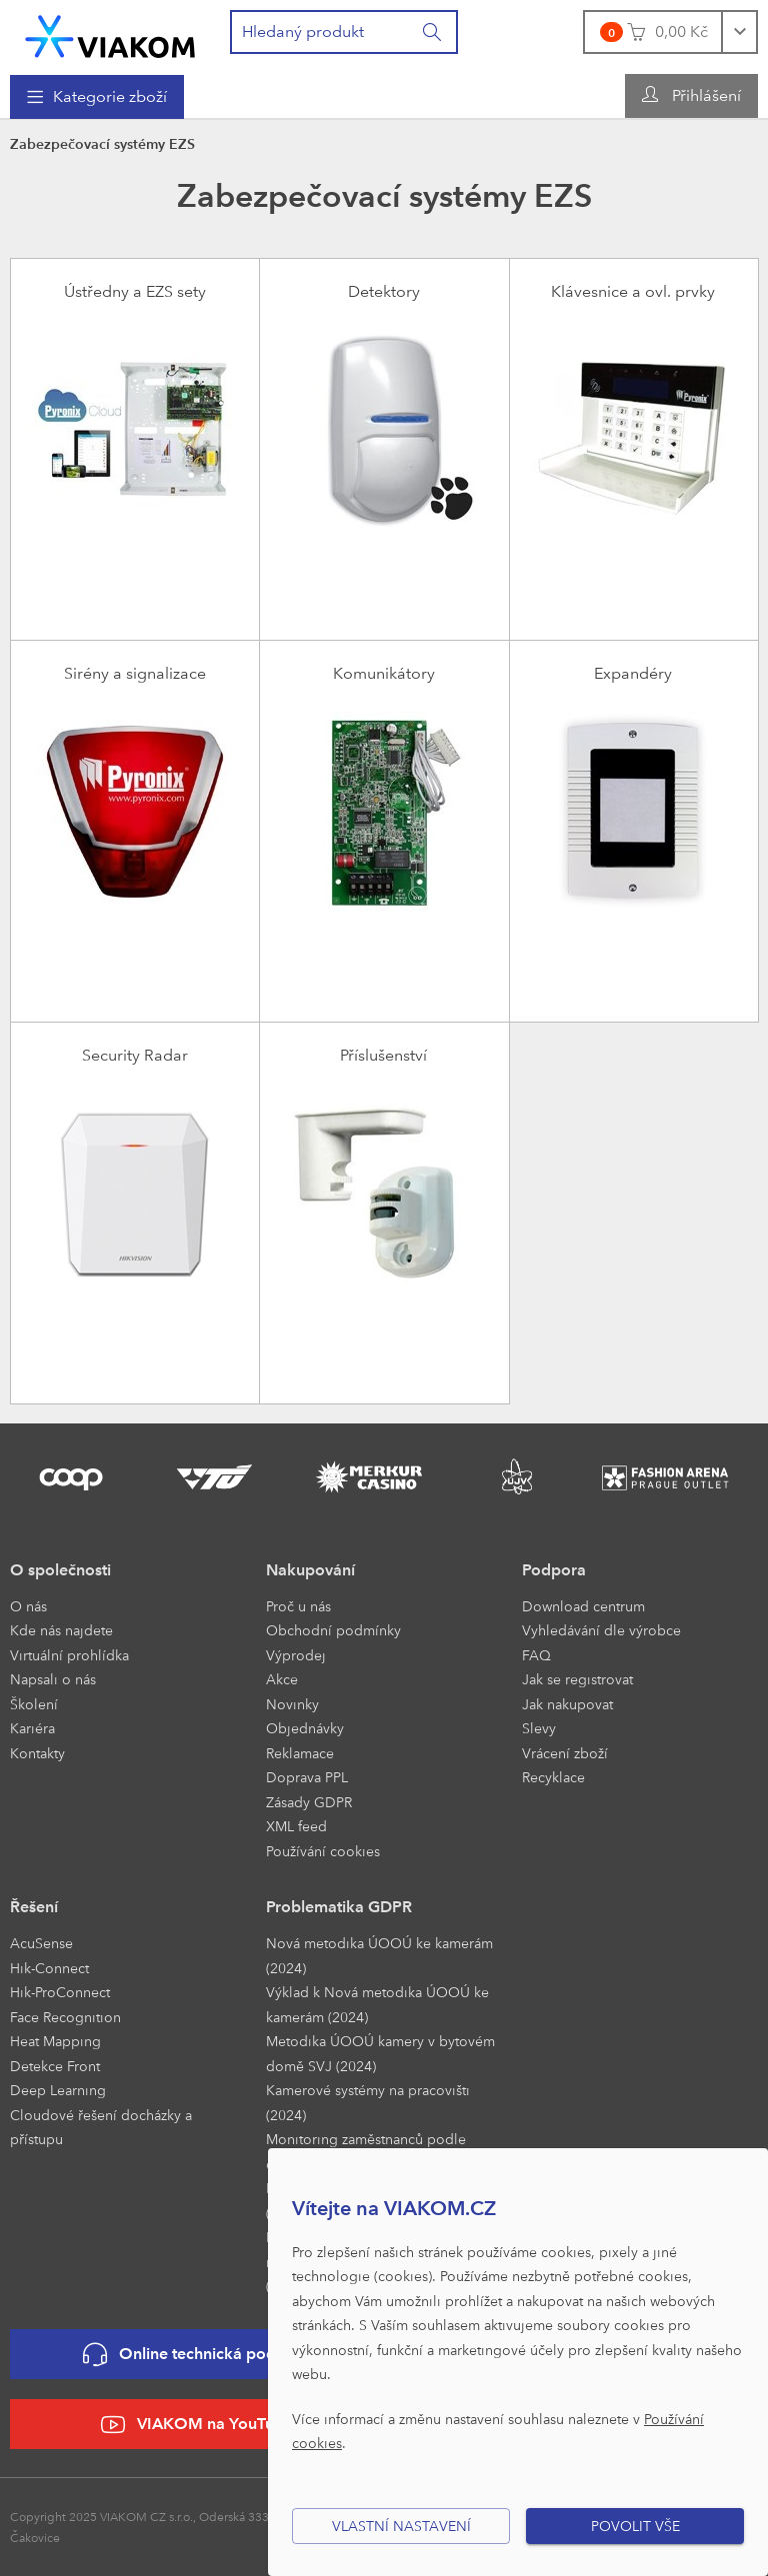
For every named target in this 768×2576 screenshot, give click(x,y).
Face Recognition (65, 2016)
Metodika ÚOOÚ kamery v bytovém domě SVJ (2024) (380, 2053)
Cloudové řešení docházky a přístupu (101, 2127)
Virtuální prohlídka (69, 1654)
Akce (282, 1678)
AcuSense (41, 1942)
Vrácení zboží (565, 1752)
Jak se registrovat (577, 1678)
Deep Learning (58, 2089)
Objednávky (305, 1727)
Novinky (292, 1703)
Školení (34, 1703)
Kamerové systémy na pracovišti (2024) (368, 2102)
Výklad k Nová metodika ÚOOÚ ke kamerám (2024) (377, 2004)
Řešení (34, 1906)
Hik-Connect (49, 1967)
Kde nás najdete (61, 1629)
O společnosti (60, 1569)
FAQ (536, 1654)
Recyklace (553, 1776)
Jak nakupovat (567, 1703)
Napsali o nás (53, 1678)
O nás (28, 1605)
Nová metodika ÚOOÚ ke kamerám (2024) (379, 1955)
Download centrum (583, 1605)
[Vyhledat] (433, 32)
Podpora (554, 1569)
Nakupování (310, 1569)
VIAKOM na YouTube (197, 2424)
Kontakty (37, 1752)
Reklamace (300, 1752)
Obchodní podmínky (333, 1629)
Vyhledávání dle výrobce (601, 1629)
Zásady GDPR (309, 1801)
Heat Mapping (55, 2040)
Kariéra (32, 1727)
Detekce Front (55, 2065)
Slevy (539, 1727)
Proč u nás (298, 1605)
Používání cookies (323, 1850)
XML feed (296, 1825)
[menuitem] (97, 97)
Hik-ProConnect (60, 1991)
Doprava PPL (307, 1776)
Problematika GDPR (339, 1906)
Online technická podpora (197, 2354)
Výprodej (296, 1654)
